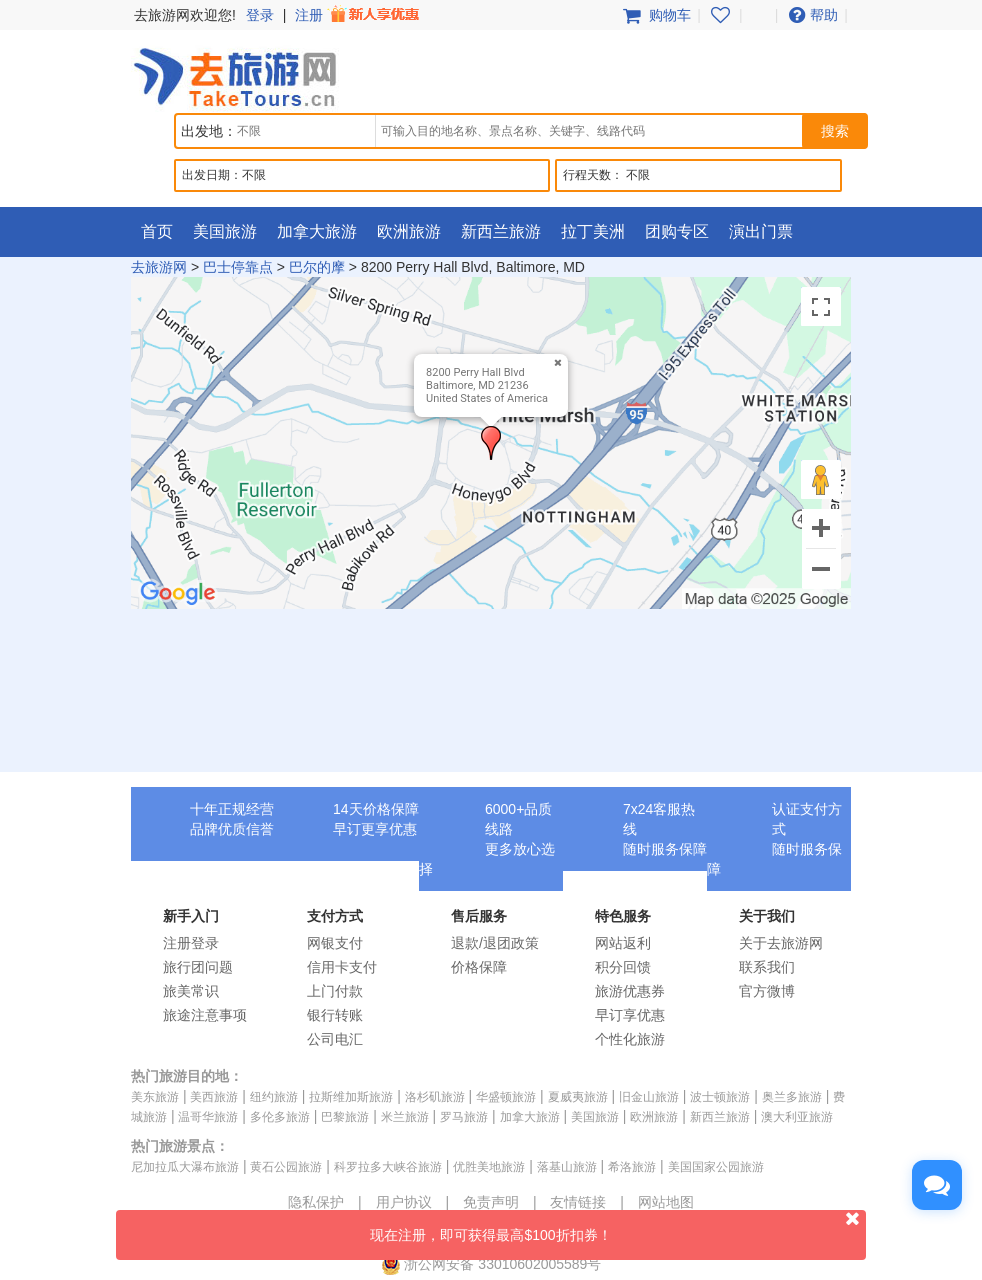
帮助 (811, 15)
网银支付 (335, 943)
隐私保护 (316, 1202)
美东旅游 (155, 1097)
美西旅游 (214, 1097)
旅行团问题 (198, 967)
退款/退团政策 (495, 943)
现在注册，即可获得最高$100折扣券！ (618, 1226)
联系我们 (767, 967)
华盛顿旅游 (506, 1097)
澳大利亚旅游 (797, 1117)
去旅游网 (159, 267)
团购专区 (677, 231)
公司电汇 (335, 1039)
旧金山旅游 (649, 1097)
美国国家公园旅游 (716, 1167)
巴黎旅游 (345, 1117)
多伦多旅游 (280, 1117)
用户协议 (404, 1202)
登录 (260, 15)
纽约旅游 (274, 1097)
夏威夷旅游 (578, 1097)
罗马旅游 (464, 1117)
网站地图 (666, 1202)
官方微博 (767, 991)
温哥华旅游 (208, 1117)
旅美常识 (191, 991)
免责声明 (491, 1202)
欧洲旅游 (409, 231)
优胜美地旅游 (489, 1167)
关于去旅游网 (781, 943)
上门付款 (335, 991)
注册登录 (191, 943)
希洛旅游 (632, 1167)
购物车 (655, 15)
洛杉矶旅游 (435, 1097)
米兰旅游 (405, 1117)
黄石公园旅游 (286, 1167)
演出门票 (761, 231)
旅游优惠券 (630, 991)
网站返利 (623, 943)
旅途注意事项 (205, 1015)
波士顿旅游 (720, 1097)
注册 (359, 15)
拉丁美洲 (593, 231)
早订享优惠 (630, 1015)
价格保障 (479, 967)
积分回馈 (623, 967)
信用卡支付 (342, 967)
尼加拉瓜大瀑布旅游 (185, 1167)
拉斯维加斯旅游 (351, 1097)
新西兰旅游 (501, 231)
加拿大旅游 (317, 231)
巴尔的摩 (317, 267)
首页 (157, 231)
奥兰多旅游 (792, 1097)
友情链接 (578, 1202)
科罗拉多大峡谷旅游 (388, 1167)
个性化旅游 (630, 1039)
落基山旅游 (567, 1167)
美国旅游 (225, 231)
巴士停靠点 (238, 267)
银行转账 (335, 1015)
